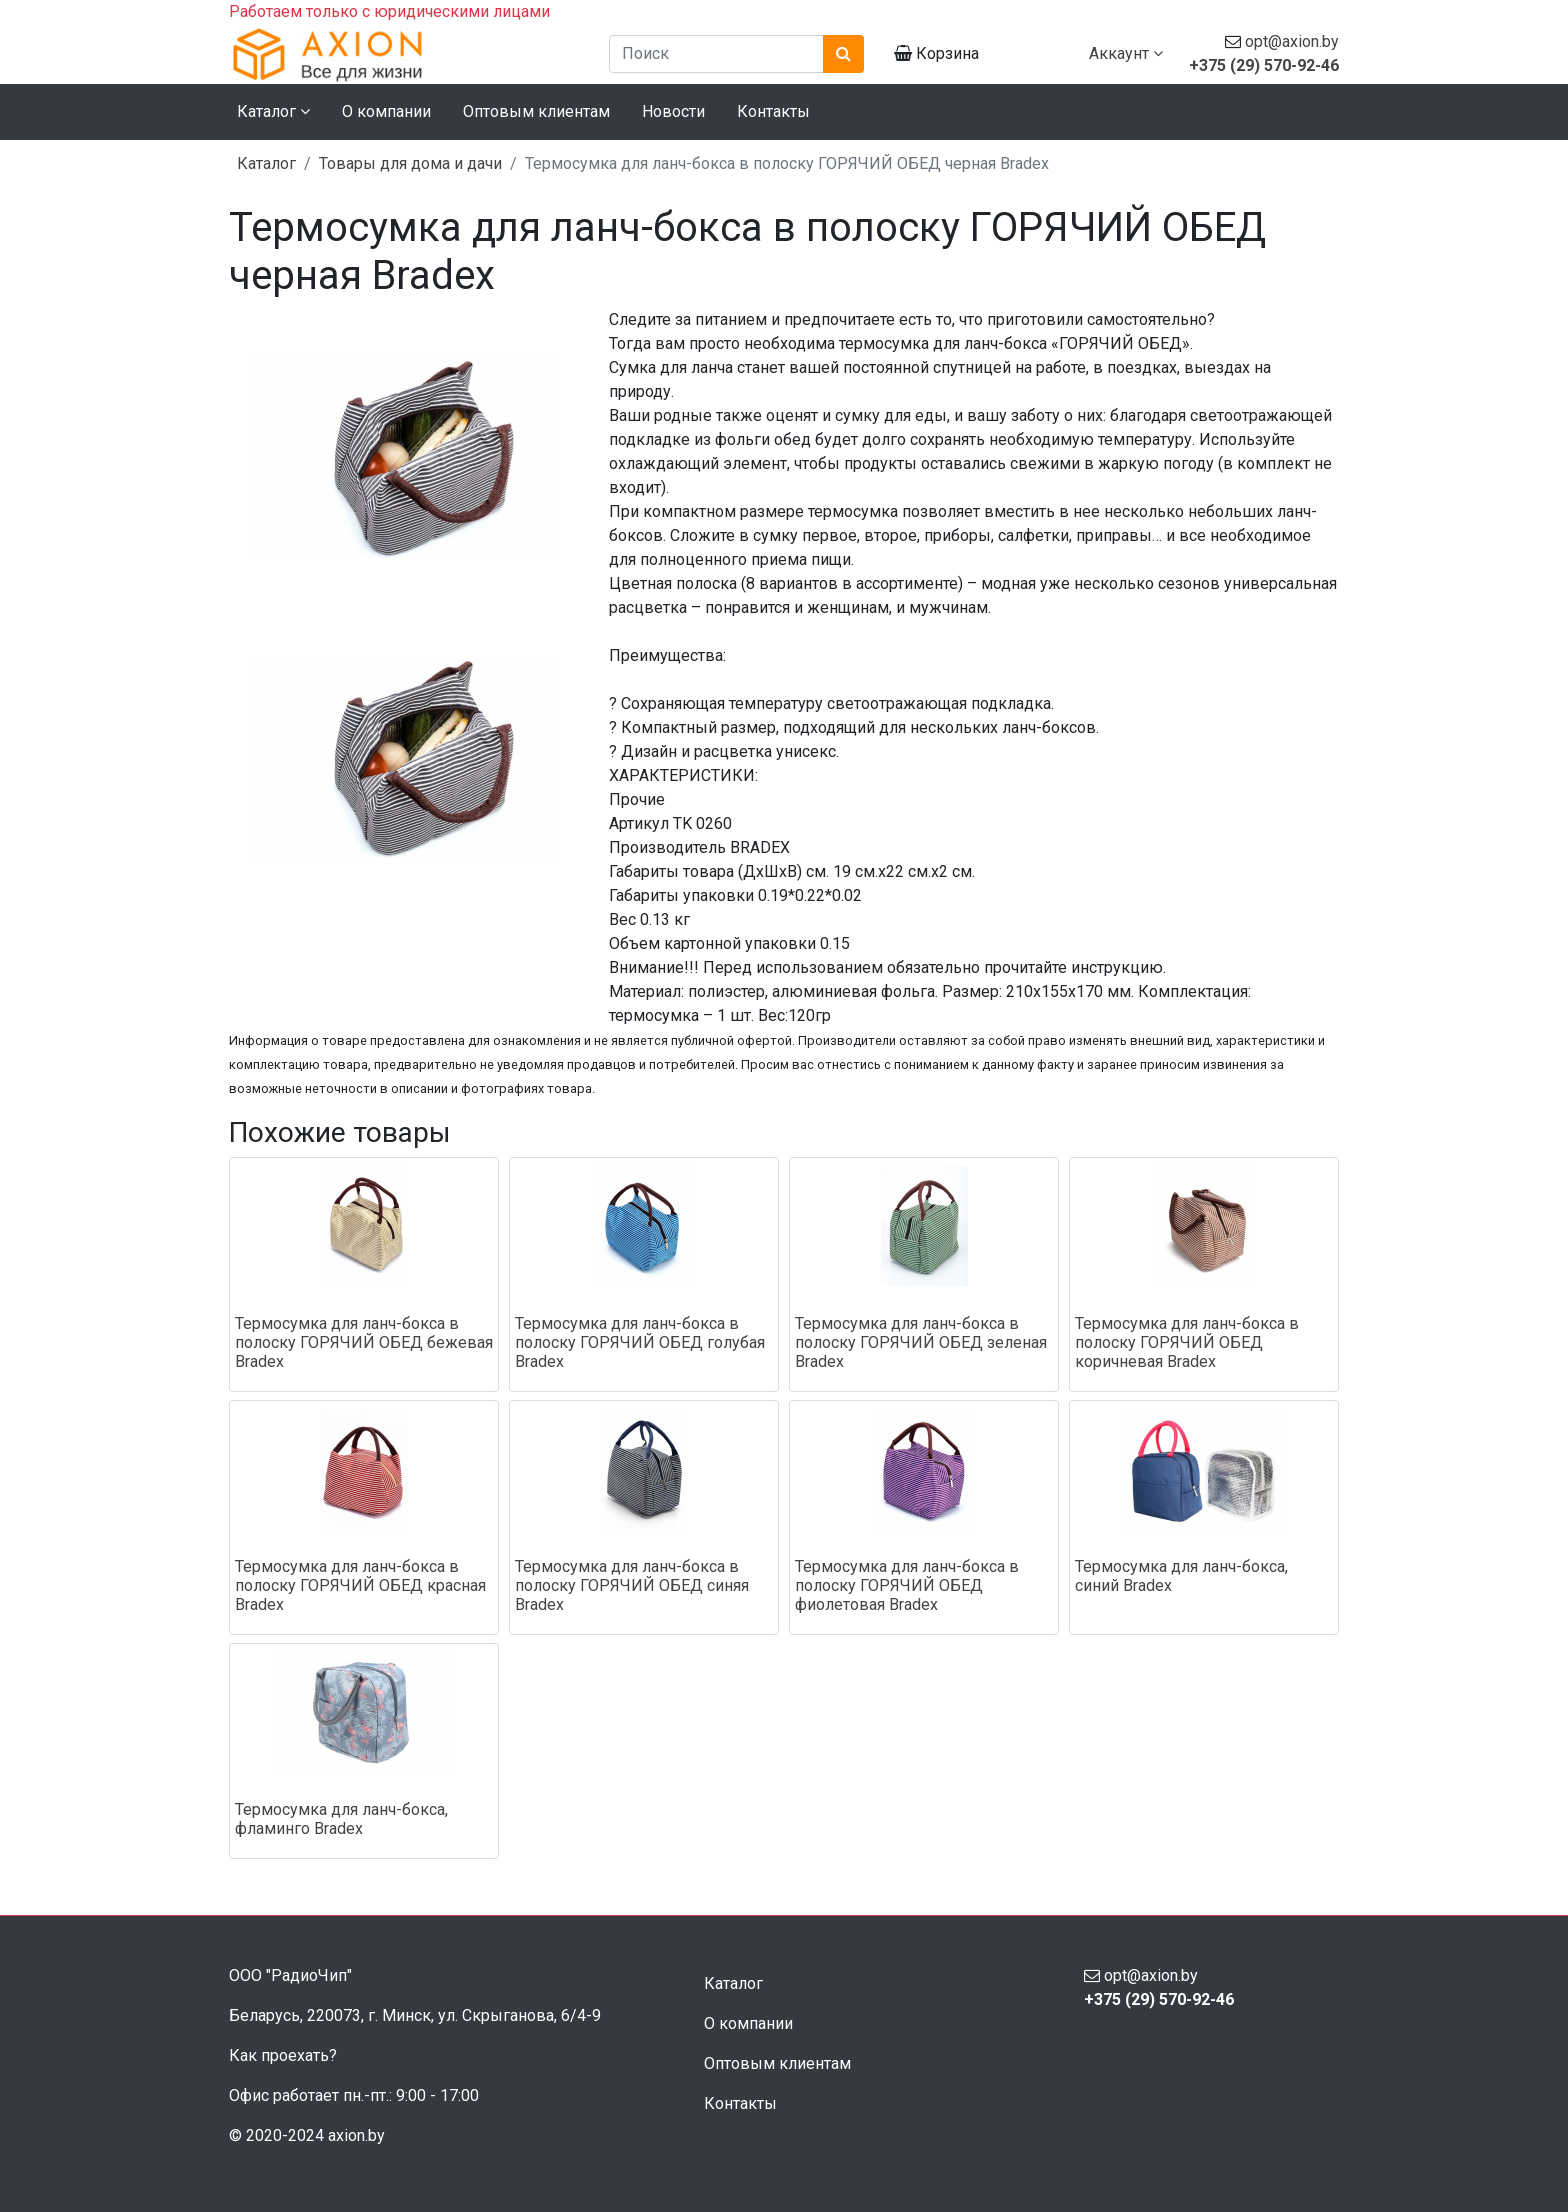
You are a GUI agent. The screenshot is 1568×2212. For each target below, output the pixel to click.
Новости (673, 111)
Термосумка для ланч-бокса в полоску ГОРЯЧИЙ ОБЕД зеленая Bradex (921, 1342)
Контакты (773, 111)
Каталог (266, 163)
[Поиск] (716, 54)
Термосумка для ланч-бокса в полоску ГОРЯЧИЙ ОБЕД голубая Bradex (640, 1342)
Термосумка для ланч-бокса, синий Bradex (1181, 1576)
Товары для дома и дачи (410, 163)
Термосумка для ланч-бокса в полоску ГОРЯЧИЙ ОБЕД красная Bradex (360, 1585)
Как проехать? (283, 2055)
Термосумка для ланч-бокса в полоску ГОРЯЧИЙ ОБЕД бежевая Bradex (364, 1342)
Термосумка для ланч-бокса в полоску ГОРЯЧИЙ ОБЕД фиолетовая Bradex (907, 1585)
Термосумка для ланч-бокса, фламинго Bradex (341, 1819)
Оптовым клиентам (536, 111)
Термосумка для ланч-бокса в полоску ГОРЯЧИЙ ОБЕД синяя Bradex (632, 1585)
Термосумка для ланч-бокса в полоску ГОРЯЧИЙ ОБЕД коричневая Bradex (1187, 1342)
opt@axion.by (1292, 41)
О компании (386, 111)
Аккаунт (1126, 53)
